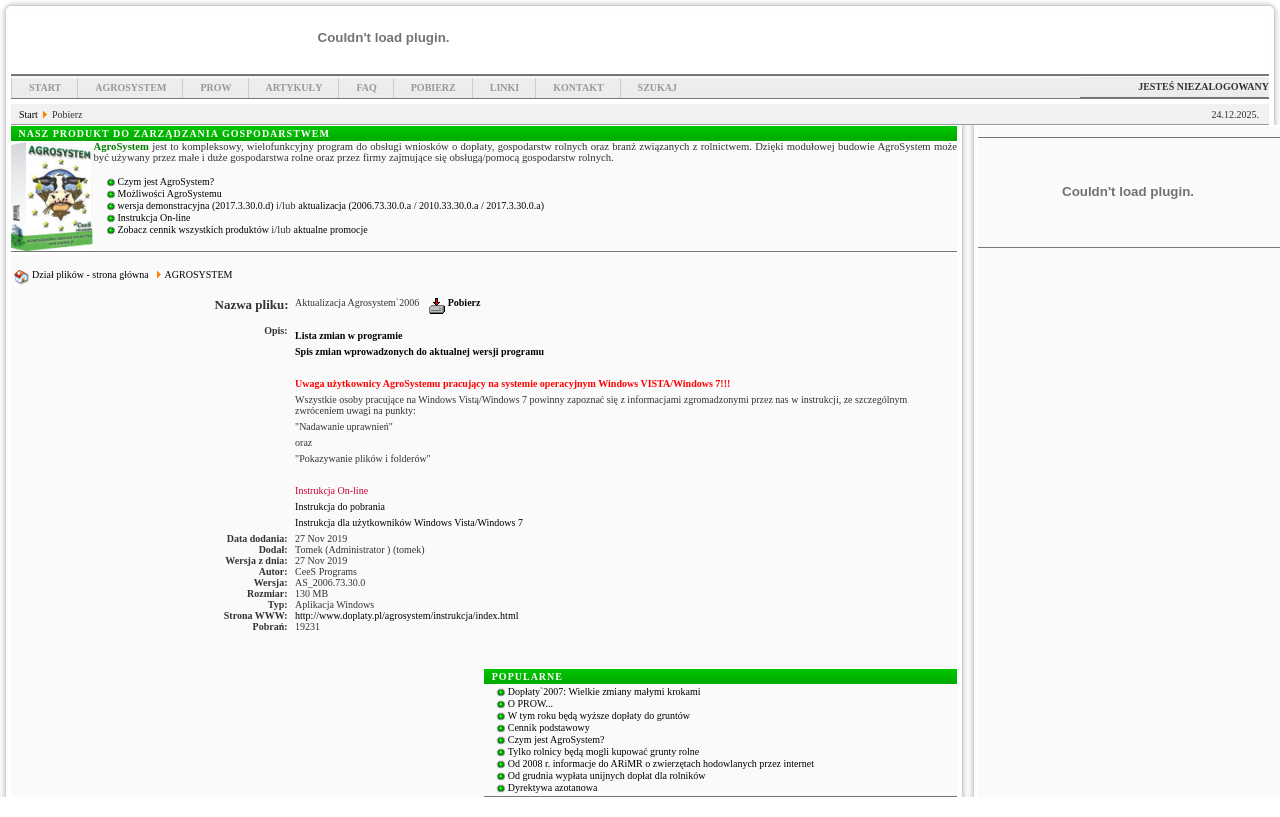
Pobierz (433, 87)
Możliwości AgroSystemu (170, 193)
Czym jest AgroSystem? (166, 181)
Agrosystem (130, 87)
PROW (215, 87)
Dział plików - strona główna (81, 274)
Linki (504, 87)
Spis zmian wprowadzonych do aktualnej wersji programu (419, 351)
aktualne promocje (331, 229)
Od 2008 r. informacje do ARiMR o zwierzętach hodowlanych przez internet (661, 763)
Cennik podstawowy (549, 727)
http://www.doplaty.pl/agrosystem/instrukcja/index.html (406, 615)
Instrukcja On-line (154, 217)
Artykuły (294, 87)
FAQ (366, 87)
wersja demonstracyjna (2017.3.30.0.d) (197, 205)
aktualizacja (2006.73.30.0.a (356, 205)
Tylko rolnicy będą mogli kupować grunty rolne (603, 751)
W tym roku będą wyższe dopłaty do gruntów (599, 715)
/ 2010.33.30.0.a (447, 205)
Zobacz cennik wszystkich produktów (195, 229)
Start (45, 87)
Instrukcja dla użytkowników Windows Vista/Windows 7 (409, 522)
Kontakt (578, 87)
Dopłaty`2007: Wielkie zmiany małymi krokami (604, 691)
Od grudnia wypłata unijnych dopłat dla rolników (607, 775)
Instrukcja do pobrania (340, 506)
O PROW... (530, 703)
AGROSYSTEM (199, 274)
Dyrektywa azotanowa (553, 787)
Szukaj (657, 87)
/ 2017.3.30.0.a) (512, 205)
